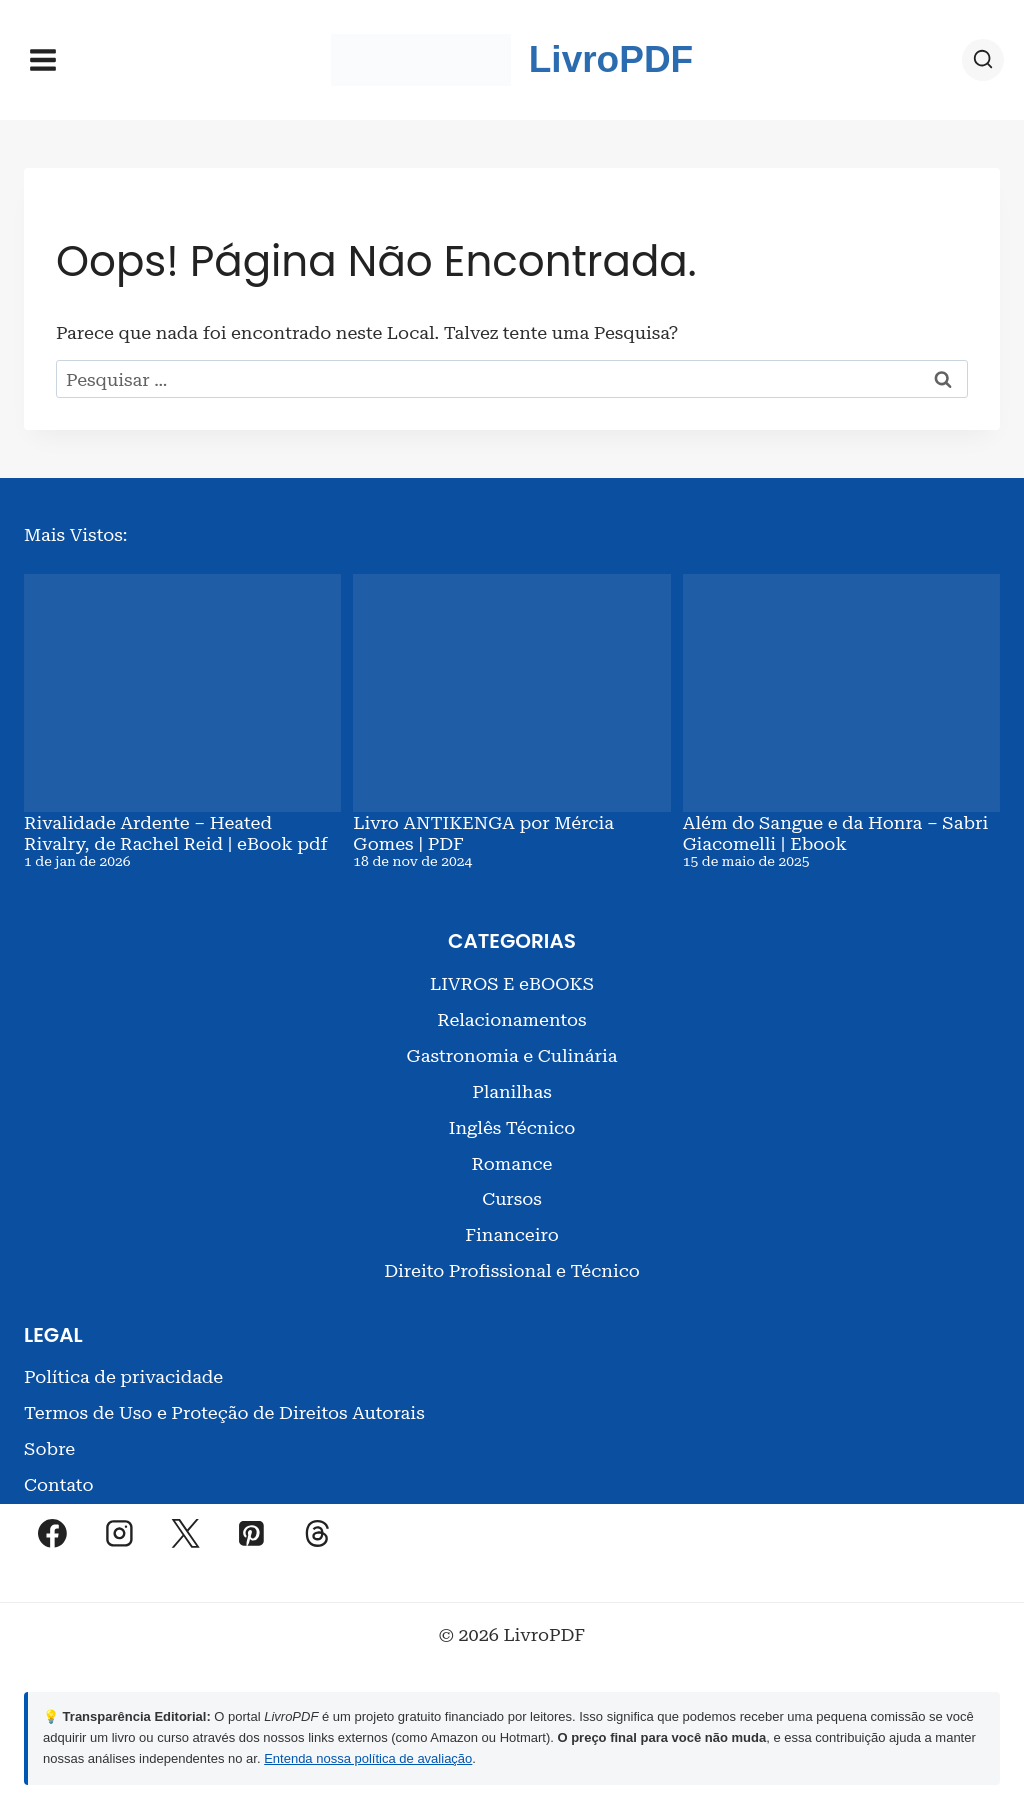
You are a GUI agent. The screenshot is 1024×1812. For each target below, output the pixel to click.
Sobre (49, 1441)
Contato (58, 1477)
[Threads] (318, 1526)
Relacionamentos (511, 1011)
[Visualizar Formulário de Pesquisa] (983, 60)
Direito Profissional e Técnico (512, 1263)
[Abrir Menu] (43, 59)
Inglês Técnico (512, 1119)
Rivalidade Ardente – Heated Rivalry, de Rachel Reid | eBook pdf (175, 829)
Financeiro (511, 1227)
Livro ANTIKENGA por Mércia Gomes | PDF (483, 829)
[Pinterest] (252, 1526)
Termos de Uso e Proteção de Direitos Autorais (224, 1405)
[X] (185, 1526)
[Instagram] (119, 1526)
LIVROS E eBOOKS (512, 975)
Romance (511, 1155)
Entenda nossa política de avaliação (368, 1751)
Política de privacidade (123, 1369)
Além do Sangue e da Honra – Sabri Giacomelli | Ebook (836, 829)
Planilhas (512, 1083)
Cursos (512, 1191)
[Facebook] (53, 1526)
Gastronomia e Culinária (512, 1047)
